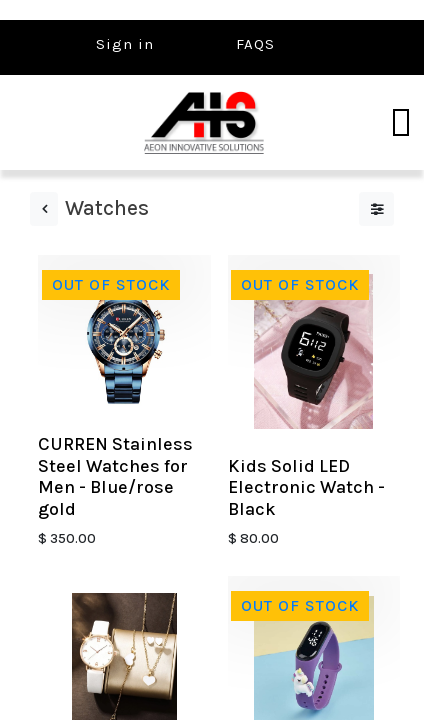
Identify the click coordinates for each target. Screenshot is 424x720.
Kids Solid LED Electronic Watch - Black (306, 487)
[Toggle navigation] (401, 123)
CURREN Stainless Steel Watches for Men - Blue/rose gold (115, 476)
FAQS (255, 44)
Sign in (125, 44)
